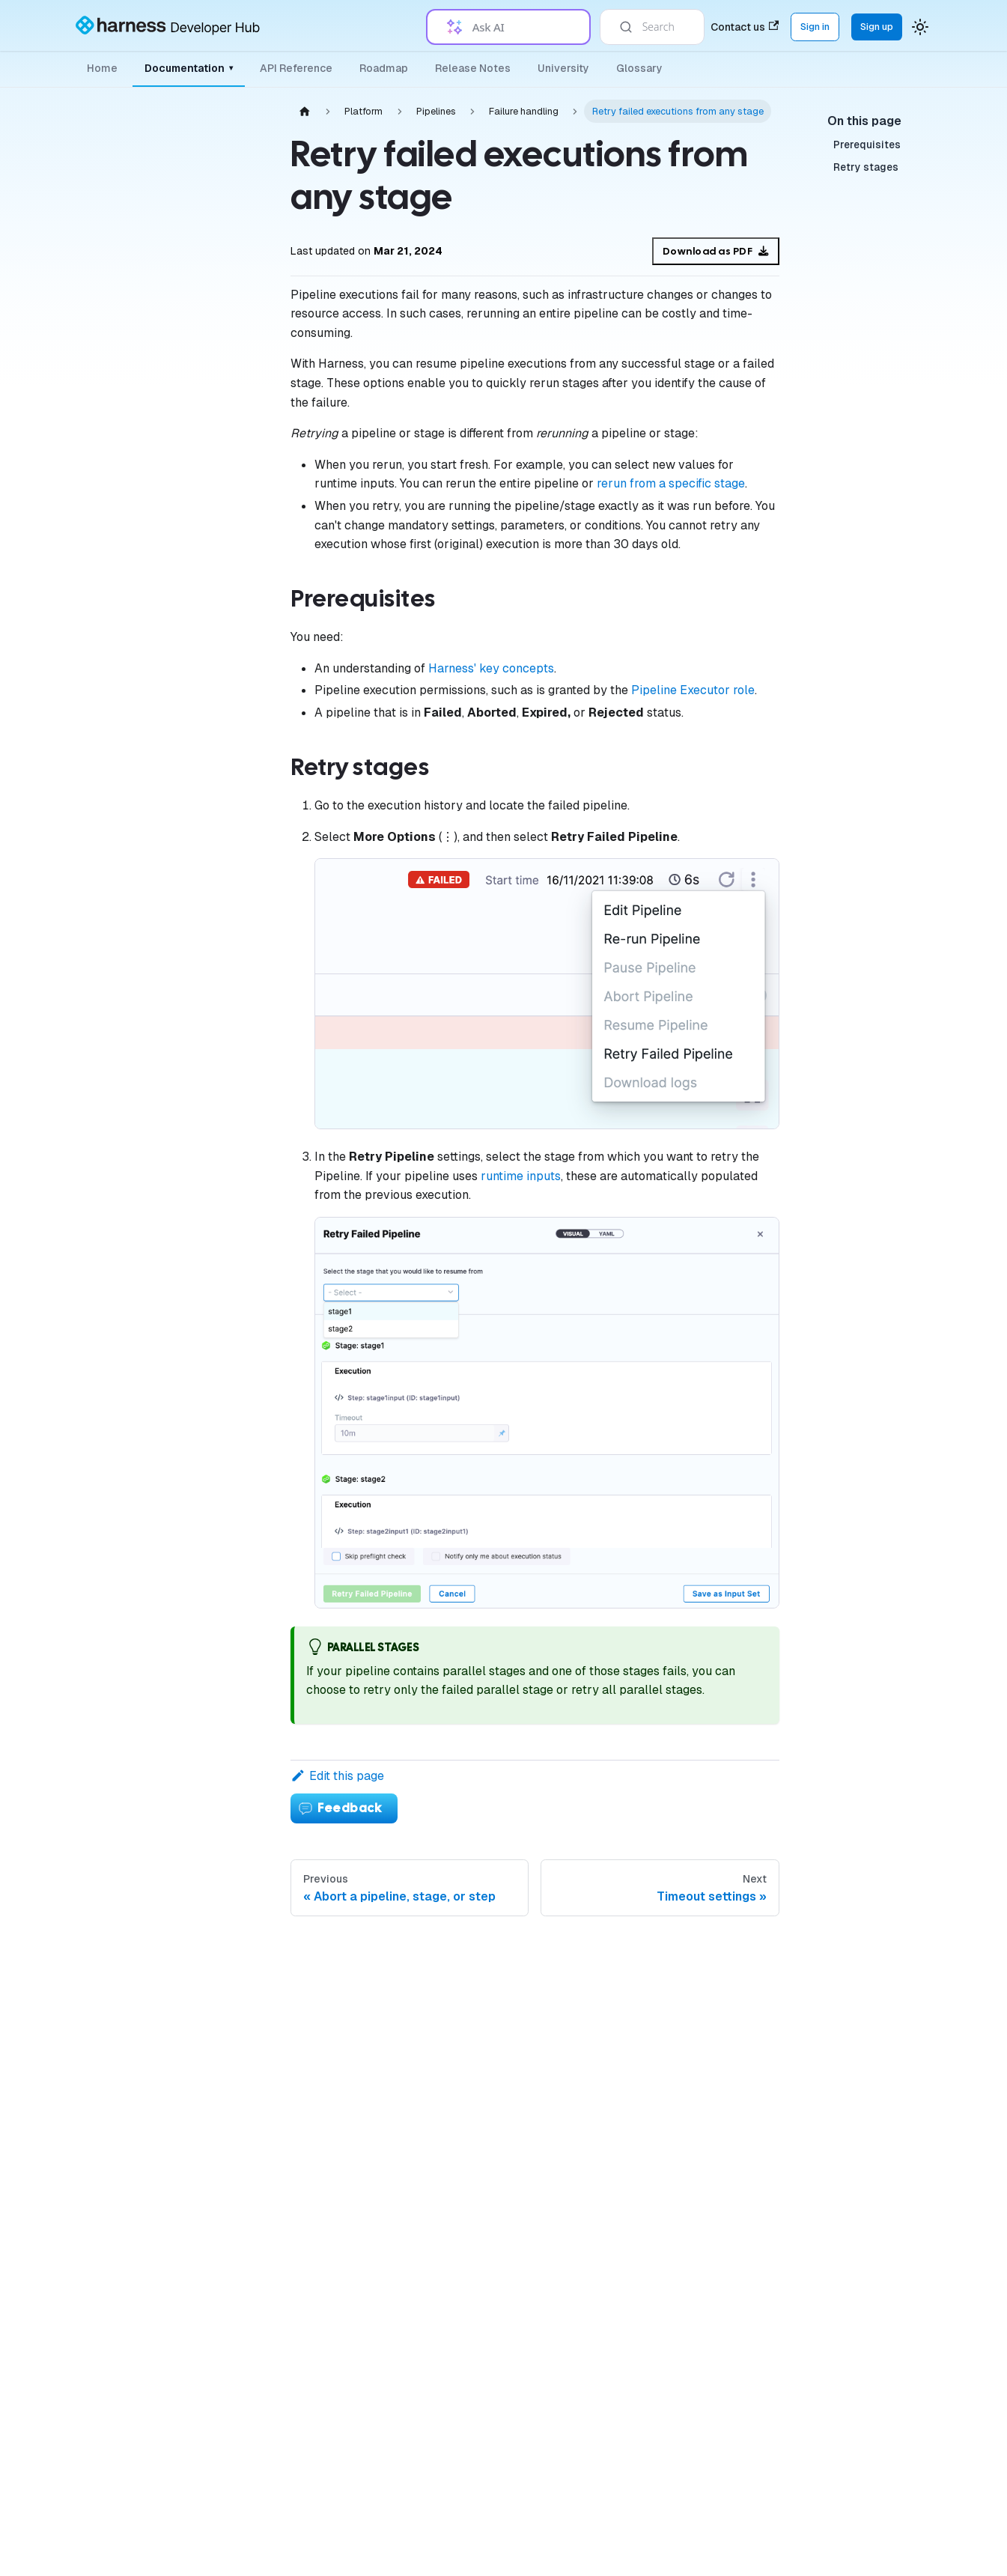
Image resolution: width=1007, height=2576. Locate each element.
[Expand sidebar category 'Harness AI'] (230, 2483)
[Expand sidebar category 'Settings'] (230, 2173)
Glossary (639, 68)
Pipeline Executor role (693, 690)
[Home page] (304, 111)
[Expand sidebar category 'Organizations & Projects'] (230, 394)
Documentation (188, 68)
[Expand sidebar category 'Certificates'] (230, 1922)
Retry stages (865, 167)
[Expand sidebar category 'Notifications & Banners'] (230, 1778)
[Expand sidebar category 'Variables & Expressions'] (230, 1742)
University (563, 68)
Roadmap (383, 68)
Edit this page (337, 1776)
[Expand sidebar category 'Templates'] (230, 1958)
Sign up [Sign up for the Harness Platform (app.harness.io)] (876, 26)
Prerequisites (867, 144)
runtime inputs (521, 1176)
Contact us (745, 27)
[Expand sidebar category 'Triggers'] (230, 1814)
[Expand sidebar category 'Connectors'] (230, 538)
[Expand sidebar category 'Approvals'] (230, 1994)
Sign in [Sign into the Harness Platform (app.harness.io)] (815, 26)
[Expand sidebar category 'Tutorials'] (230, 2556)
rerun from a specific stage (671, 483)
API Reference (296, 68)
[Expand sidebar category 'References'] (230, 2209)
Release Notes (473, 68)
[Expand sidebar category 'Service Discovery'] (230, 2245)
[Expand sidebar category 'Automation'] (230, 2030)
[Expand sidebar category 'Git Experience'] (230, 2066)
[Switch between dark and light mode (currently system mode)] (920, 27)
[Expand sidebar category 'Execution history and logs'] (230, 1328)
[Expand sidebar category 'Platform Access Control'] (230, 430)
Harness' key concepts (491, 668)
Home (102, 68)
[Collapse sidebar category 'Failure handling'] (230, 778)
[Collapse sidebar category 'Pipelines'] (230, 610)
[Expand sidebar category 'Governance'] (230, 574)
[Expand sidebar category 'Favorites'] (230, 2102)
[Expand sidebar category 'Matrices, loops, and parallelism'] (230, 1175)
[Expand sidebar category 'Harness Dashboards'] (230, 2137)
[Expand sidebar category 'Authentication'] (230, 358)
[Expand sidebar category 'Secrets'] (230, 502)
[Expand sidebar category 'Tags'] (230, 1850)
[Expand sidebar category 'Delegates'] (230, 466)
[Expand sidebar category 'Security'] (230, 1886)
